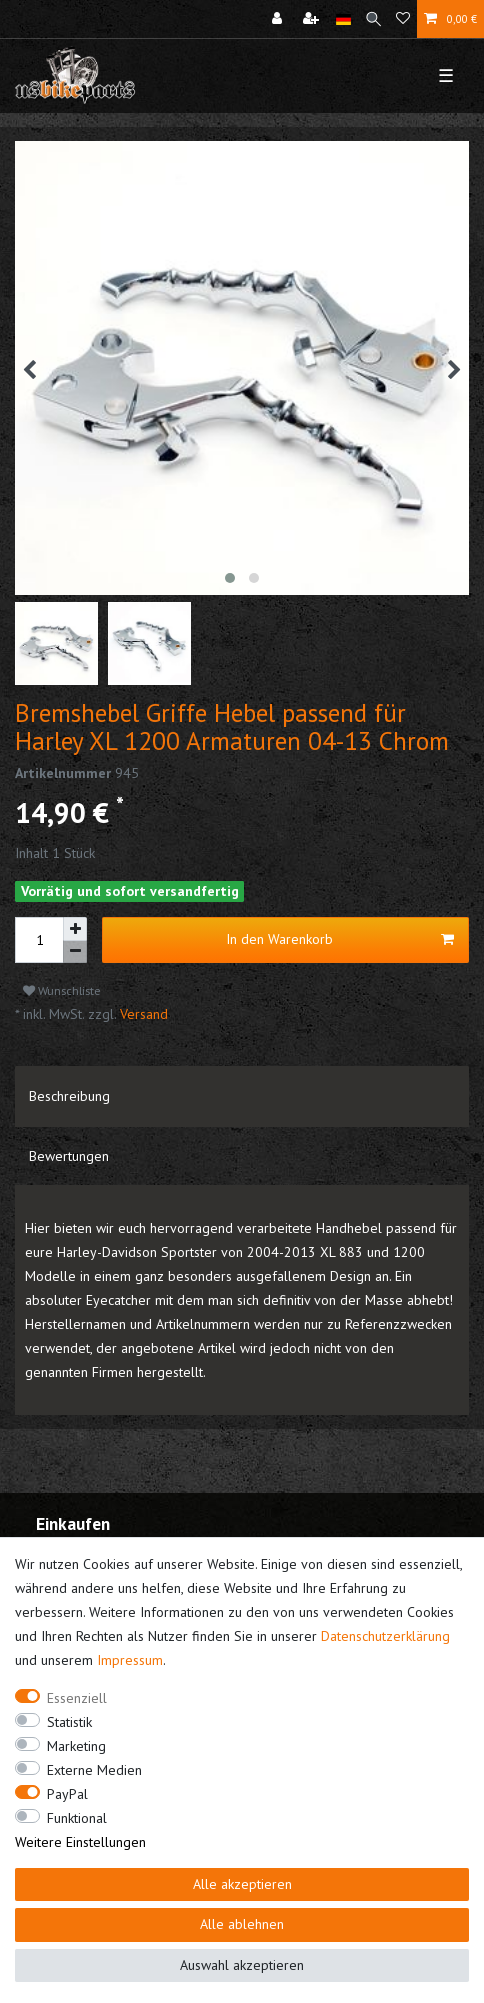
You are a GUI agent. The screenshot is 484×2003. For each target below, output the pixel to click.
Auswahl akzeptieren (242, 1965)
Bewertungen (69, 1156)
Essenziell (77, 1698)
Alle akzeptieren (242, 1884)
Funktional (77, 1818)
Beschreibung (69, 1096)
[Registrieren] (313, 19)
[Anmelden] (279, 19)
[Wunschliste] (403, 19)
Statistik (69, 1722)
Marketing (76, 1746)
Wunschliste (62, 990)
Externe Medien (94, 1770)
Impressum (130, 1660)
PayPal (67, 1794)
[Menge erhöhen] (75, 929)
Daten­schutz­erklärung (385, 1636)
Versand (142, 1014)
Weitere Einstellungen (80, 1842)
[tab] (242, 1096)
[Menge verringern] (75, 952)
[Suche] (373, 19)
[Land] (343, 19)
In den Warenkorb (340, 939)
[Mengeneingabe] (39, 940)
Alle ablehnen (242, 1924)
